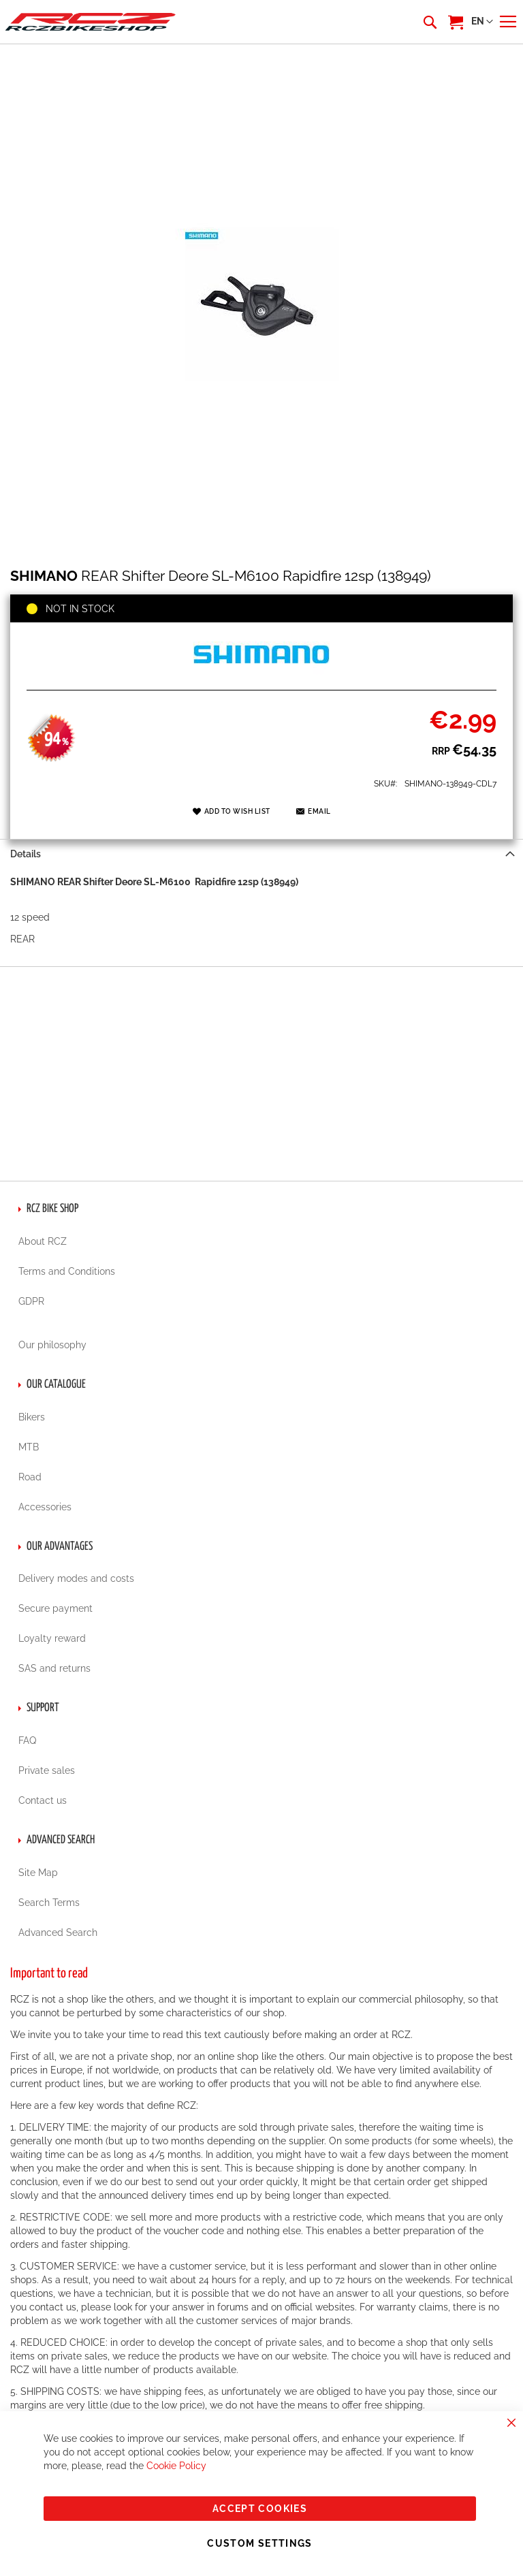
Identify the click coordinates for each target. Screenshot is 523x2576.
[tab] (261, 853)
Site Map (38, 1872)
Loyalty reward (52, 1638)
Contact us (42, 1800)
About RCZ (42, 1241)
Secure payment (55, 1608)
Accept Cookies (259, 2508)
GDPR (31, 1301)
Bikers (31, 1417)
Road (30, 1477)
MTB (28, 1447)
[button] (482, 21)
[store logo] (90, 21)
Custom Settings (259, 2543)
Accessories (45, 1506)
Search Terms (49, 1902)
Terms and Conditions (66, 1271)
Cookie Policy (176, 2465)
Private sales (46, 1770)
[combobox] (429, 22)
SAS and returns (54, 1668)
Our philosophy (52, 1344)
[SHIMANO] (261, 674)
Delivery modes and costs (76, 1578)
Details (25, 853)
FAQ (27, 1740)
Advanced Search (57, 1932)
